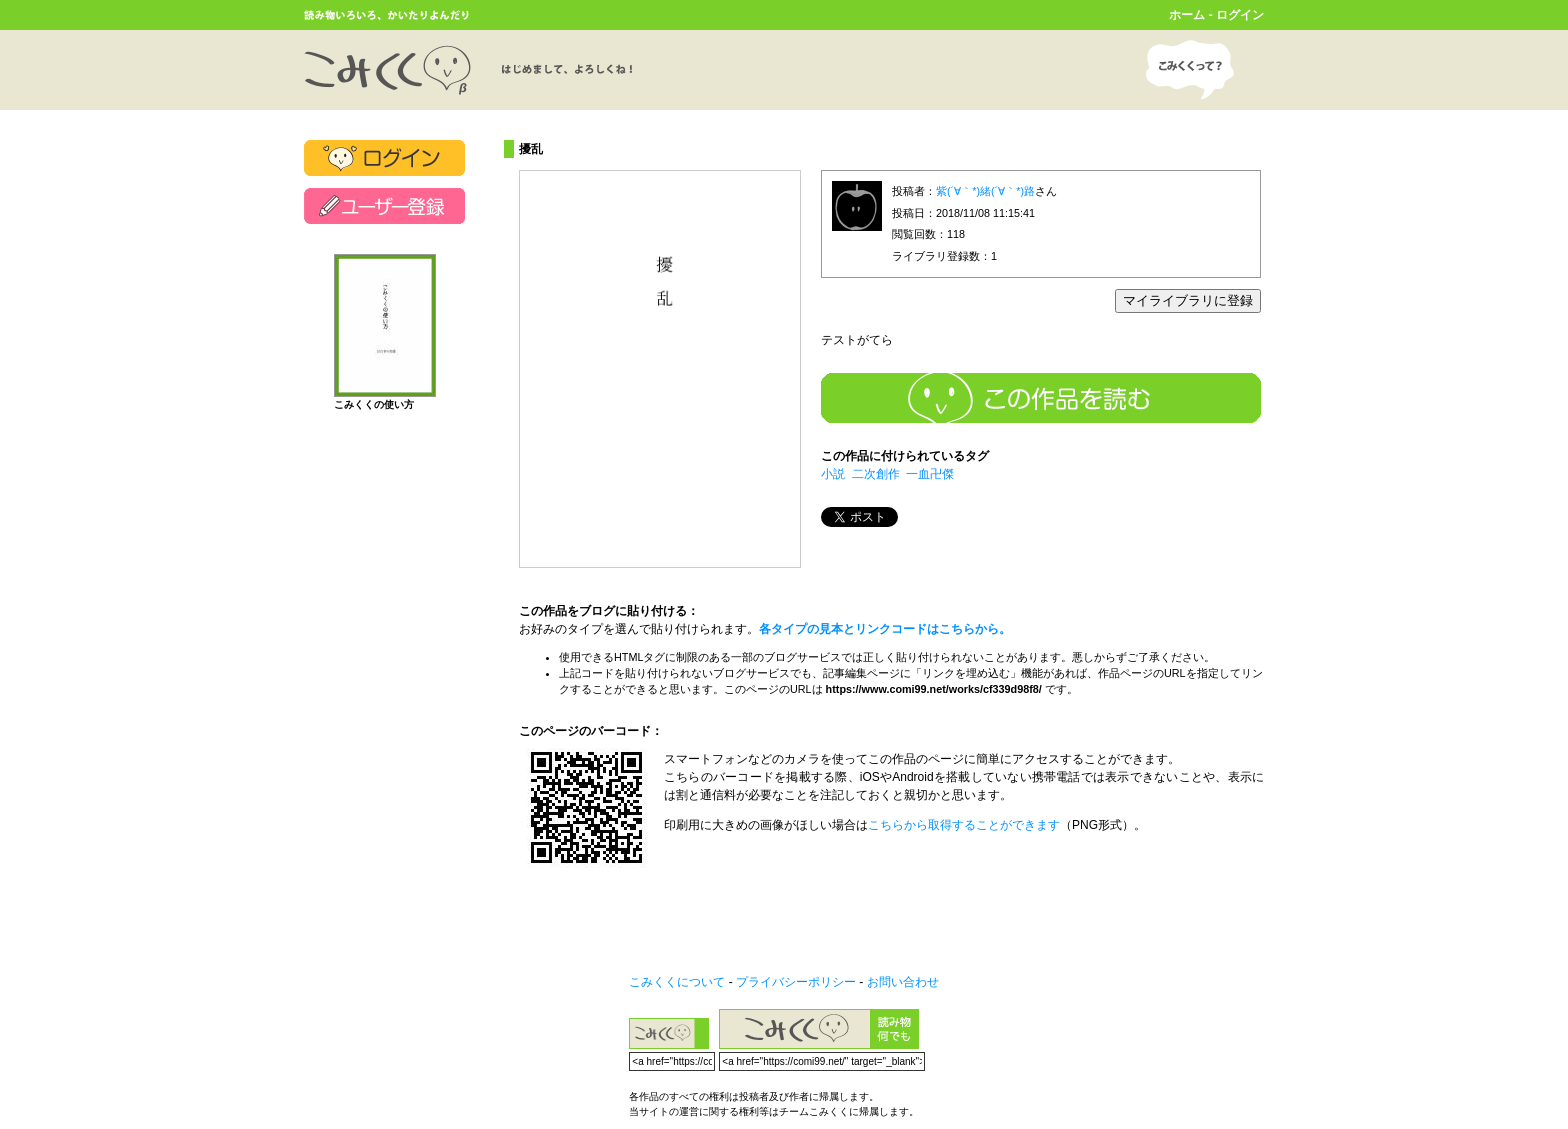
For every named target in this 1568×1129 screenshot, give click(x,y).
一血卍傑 (930, 474)
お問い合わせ (903, 982)
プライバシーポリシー (796, 982)
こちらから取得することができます (964, 825)
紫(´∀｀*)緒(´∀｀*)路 (985, 191)
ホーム (1187, 15)
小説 (833, 474)
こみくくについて (677, 982)
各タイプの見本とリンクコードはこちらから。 (885, 629)
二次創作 (876, 474)
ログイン (1240, 15)
